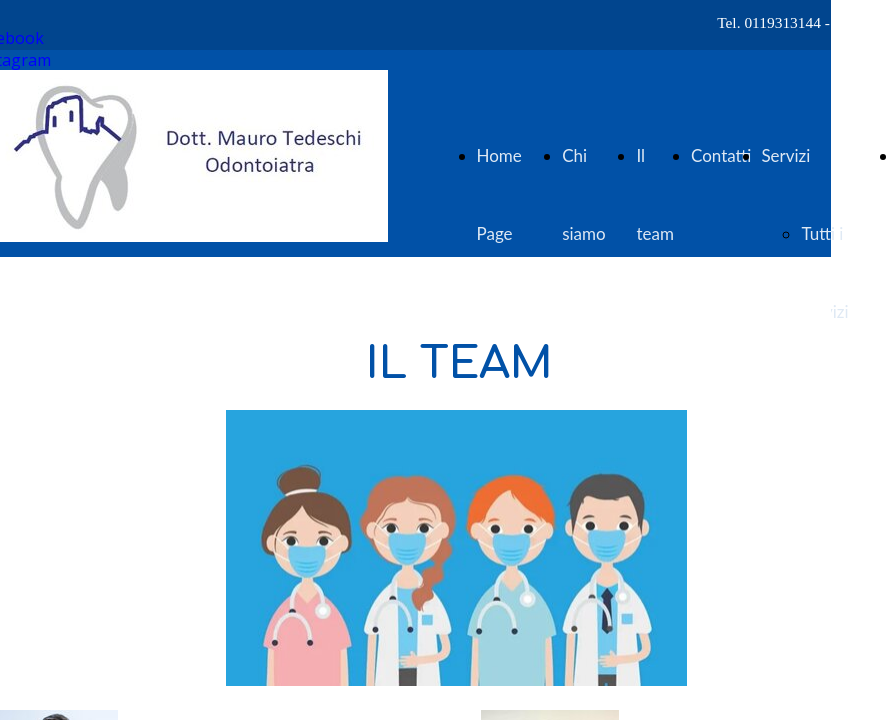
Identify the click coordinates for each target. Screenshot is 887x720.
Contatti (721, 155)
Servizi (785, 155)
